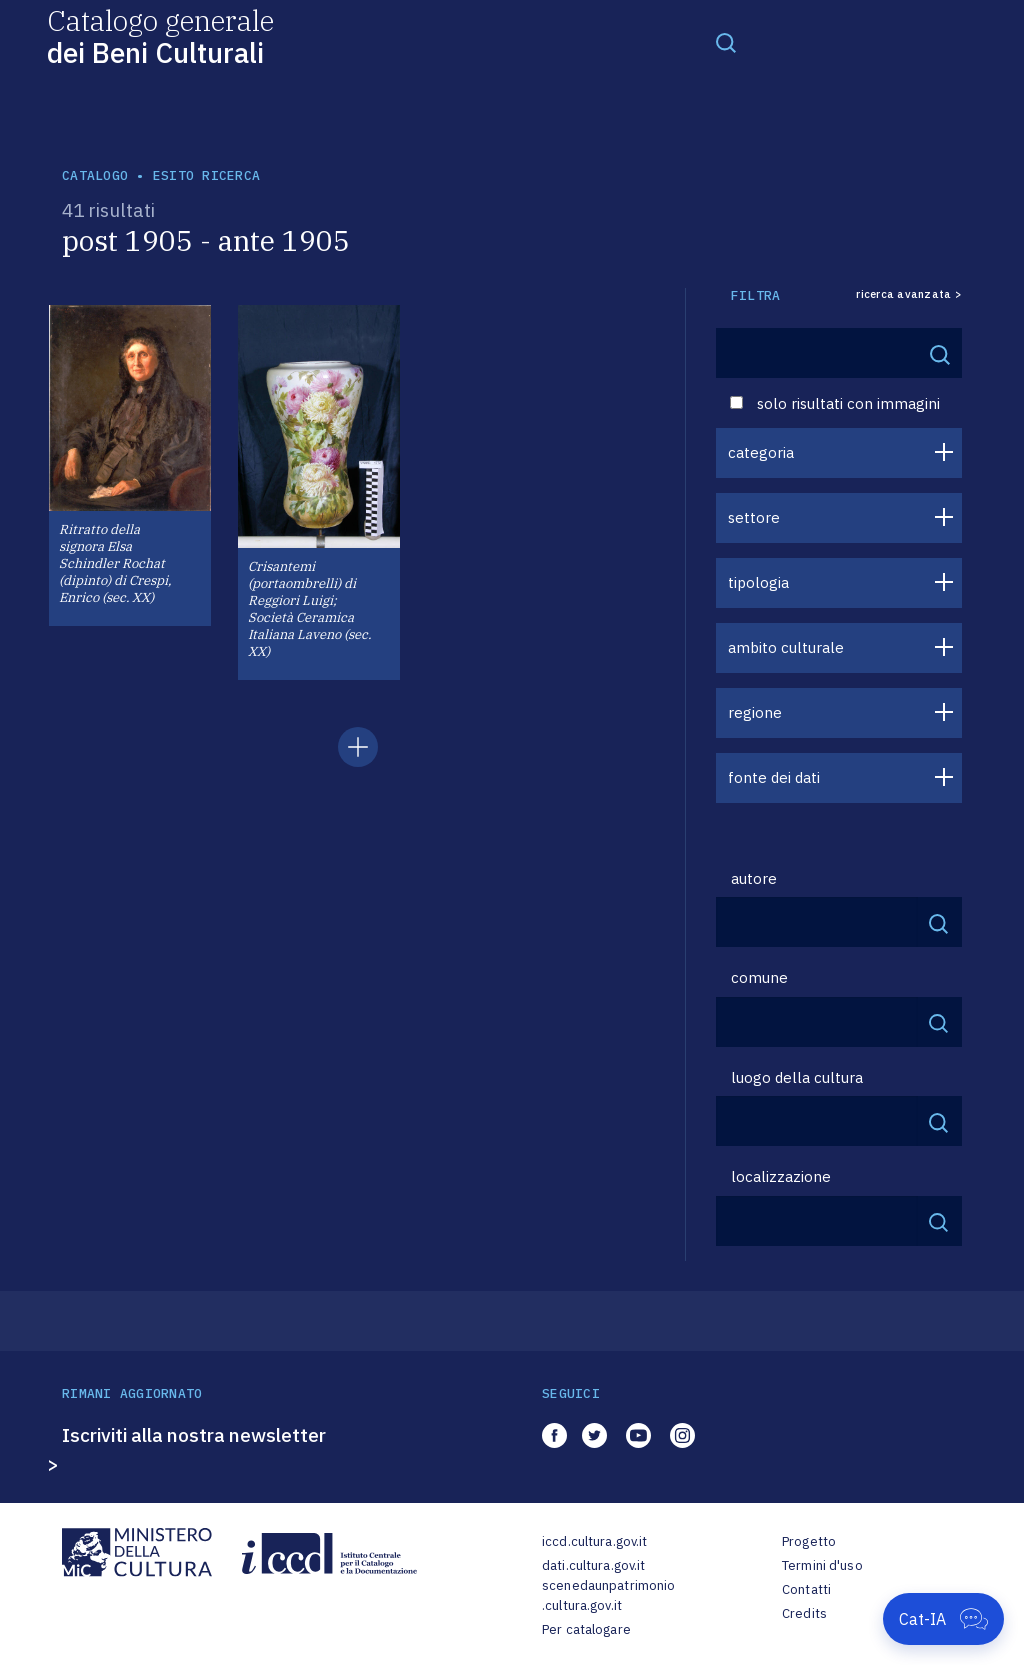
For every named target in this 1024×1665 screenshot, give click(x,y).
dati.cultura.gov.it (593, 1565)
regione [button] (755, 712)
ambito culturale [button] (786, 647)
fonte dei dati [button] (774, 777)
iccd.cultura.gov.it (594, 1541)
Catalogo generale (160, 35)
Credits (804, 1613)
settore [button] (754, 517)
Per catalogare (586, 1629)
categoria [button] (761, 452)
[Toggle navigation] (726, 42)
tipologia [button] (758, 582)
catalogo (95, 175)
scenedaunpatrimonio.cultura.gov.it (608, 1595)
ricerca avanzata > (909, 294)
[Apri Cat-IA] (943, 1619)
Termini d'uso (822, 1565)
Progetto (809, 1541)
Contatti (806, 1589)
